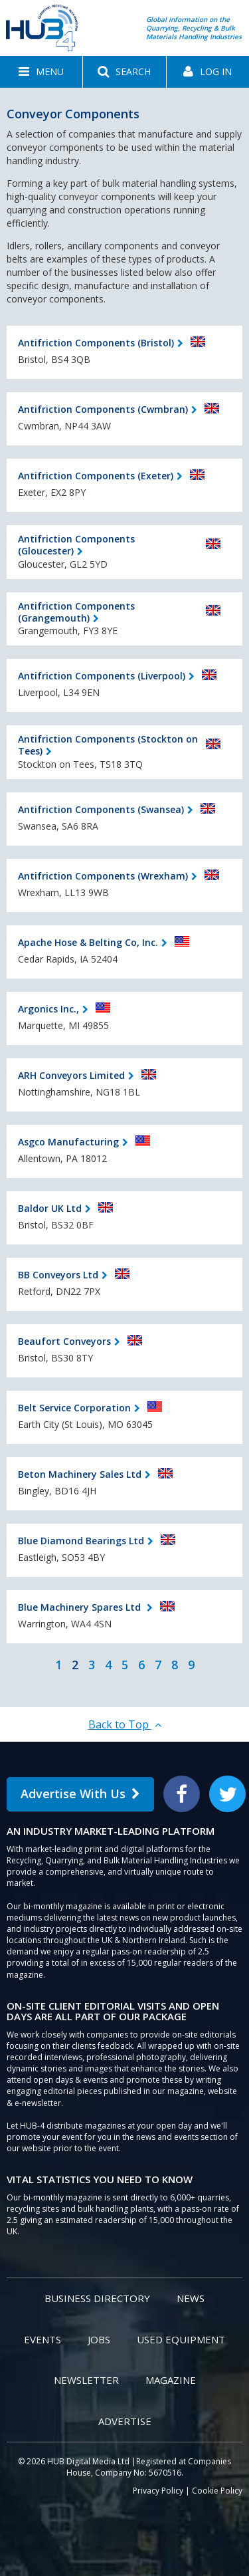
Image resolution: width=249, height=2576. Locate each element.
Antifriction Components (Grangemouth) (76, 612)
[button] (41, 72)
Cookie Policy (217, 2490)
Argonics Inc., (48, 1008)
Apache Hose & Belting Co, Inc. (88, 942)
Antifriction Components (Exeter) (95, 475)
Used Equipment (181, 2339)
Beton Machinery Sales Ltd (79, 1474)
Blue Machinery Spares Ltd (80, 1607)
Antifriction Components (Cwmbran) (103, 409)
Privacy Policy (158, 2490)
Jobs (99, 2339)
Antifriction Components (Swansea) (101, 809)
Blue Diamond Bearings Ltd (81, 1540)
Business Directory (97, 2298)
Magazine (170, 2380)
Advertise (124, 2421)
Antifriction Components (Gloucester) (76, 544)
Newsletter (86, 2380)
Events (42, 2339)
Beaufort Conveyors (64, 1341)
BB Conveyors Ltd (58, 1274)
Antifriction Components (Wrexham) (103, 876)
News (191, 2298)
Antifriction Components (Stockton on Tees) (108, 745)
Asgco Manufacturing (68, 1141)
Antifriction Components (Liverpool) (101, 675)
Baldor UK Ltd (50, 1208)
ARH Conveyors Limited (71, 1075)
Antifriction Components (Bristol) (96, 342)
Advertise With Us (80, 1794)
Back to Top (124, 1724)
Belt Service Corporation (74, 1407)
